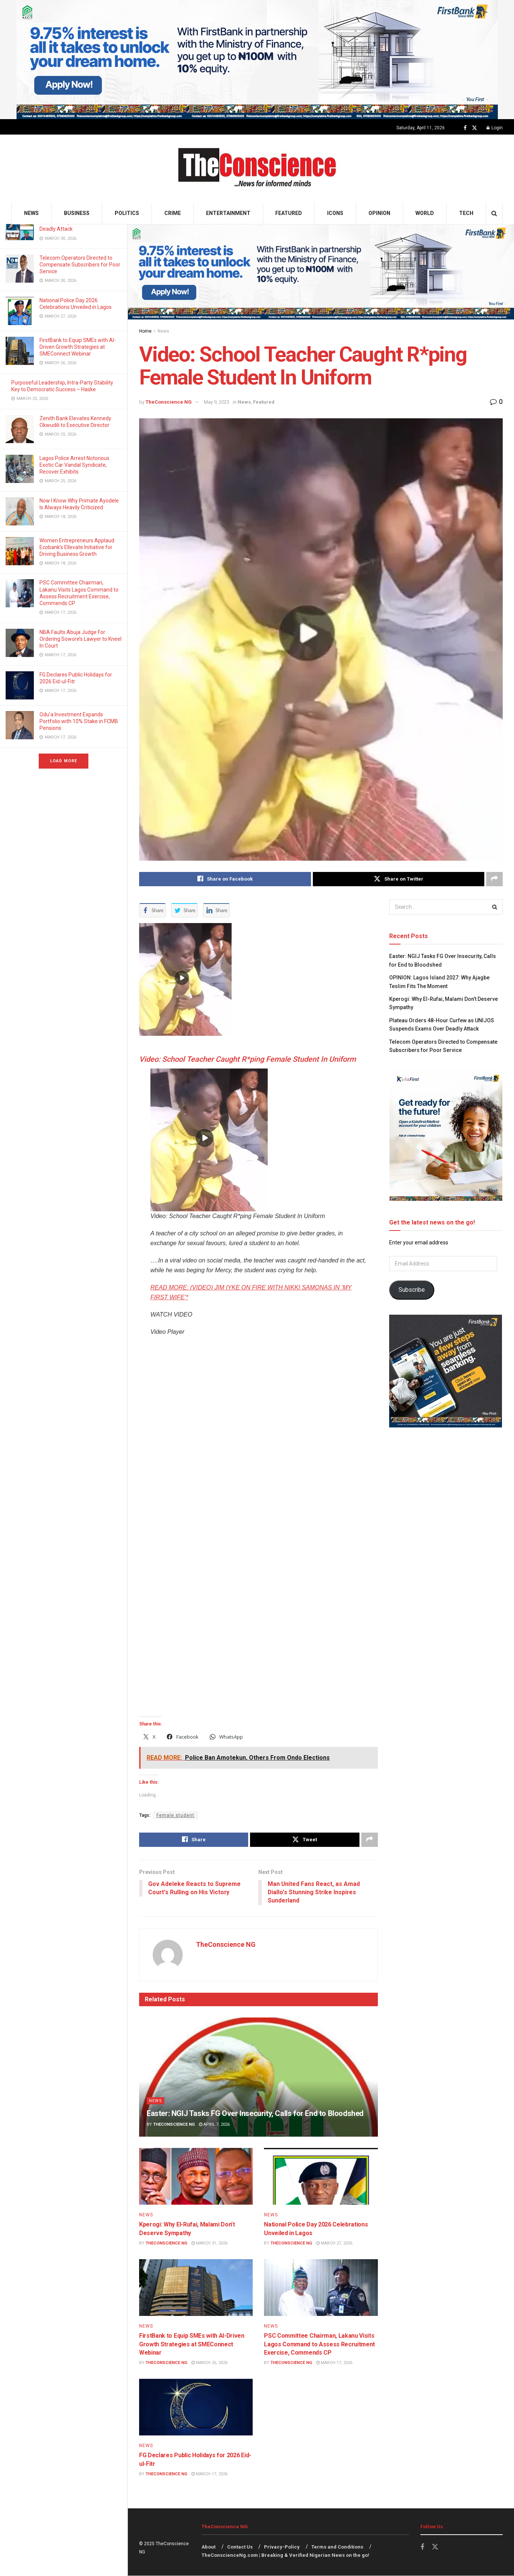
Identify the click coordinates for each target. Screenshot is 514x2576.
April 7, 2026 (214, 2124)
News (31, 213)
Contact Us (240, 2547)
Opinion (379, 213)
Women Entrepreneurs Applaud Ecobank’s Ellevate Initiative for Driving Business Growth (76, 547)
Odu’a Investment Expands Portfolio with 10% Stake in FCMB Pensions (78, 721)
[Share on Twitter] (399, 879)
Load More (63, 760)
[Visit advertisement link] (257, 59)
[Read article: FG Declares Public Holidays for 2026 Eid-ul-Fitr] (196, 2407)
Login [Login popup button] (495, 127)
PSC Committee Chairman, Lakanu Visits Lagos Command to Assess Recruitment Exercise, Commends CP (319, 2344)
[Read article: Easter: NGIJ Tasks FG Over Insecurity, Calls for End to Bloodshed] (258, 2077)
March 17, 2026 (334, 2363)
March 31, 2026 (209, 2243)
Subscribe (412, 1289)
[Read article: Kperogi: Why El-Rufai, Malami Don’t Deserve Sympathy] (196, 2176)
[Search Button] (494, 213)
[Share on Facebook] (225, 879)
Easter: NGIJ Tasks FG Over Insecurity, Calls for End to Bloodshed (255, 2113)
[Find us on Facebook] (465, 128)
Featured (288, 213)
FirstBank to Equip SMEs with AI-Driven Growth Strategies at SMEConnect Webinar (77, 347)
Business (76, 213)
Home (145, 331)
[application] (258, 1524)
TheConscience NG (169, 402)
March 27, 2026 (334, 2243)
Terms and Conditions (337, 2547)
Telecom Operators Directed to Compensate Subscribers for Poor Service (79, 264)
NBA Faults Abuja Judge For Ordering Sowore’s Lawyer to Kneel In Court (80, 639)
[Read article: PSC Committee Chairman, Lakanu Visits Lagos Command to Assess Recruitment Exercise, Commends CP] (321, 2287)
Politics (127, 213)
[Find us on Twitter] (474, 128)
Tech (466, 213)
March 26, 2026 (209, 2363)
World (424, 213)
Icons (335, 213)
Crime (172, 213)
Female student (175, 1815)
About (208, 2547)
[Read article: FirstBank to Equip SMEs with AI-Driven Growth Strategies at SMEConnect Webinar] (196, 2287)
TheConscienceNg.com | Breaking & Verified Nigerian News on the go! (285, 2555)
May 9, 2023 (216, 402)
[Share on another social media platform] (494, 879)
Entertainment (228, 213)
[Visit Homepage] (257, 169)
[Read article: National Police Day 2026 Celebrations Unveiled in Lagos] (321, 2176)
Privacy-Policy (282, 2547)
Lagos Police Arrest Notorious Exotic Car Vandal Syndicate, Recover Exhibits (74, 465)
